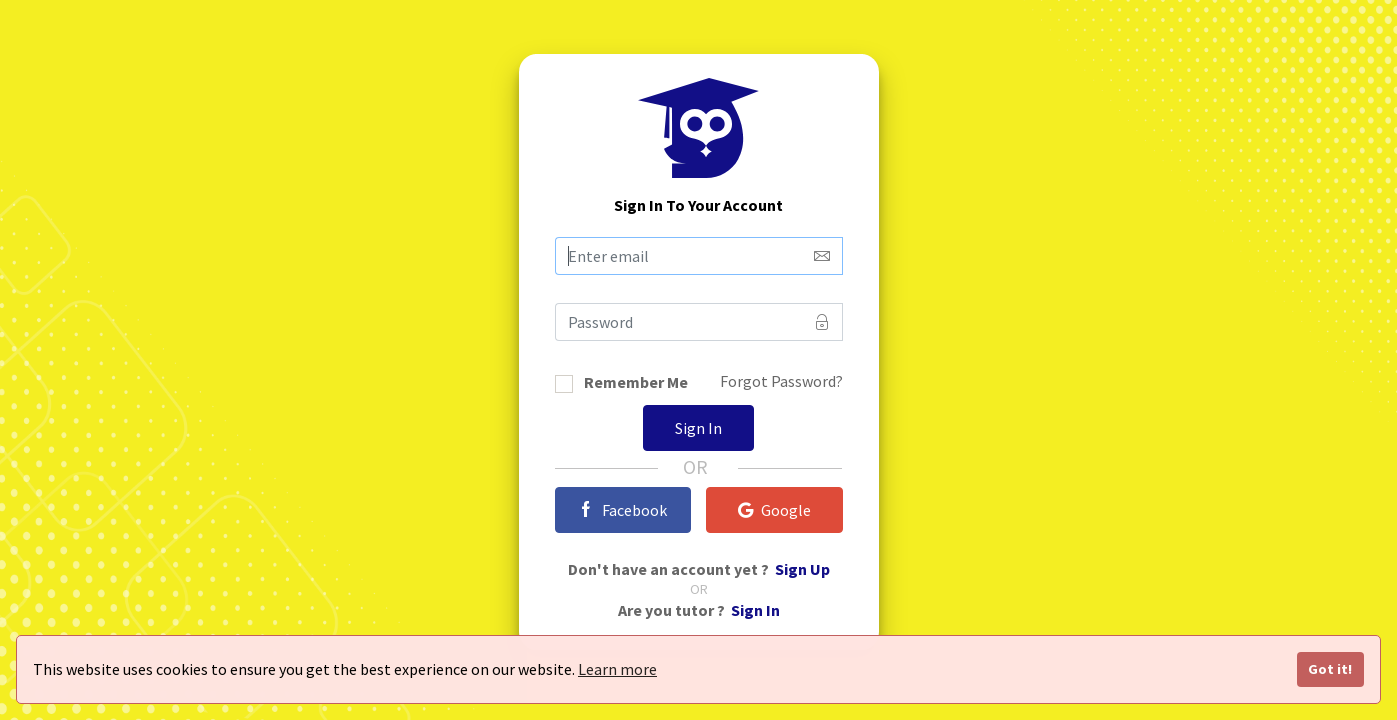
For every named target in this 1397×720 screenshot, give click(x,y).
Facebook (622, 510)
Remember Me (636, 383)
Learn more (617, 669)
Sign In (698, 428)
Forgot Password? (781, 381)
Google (774, 510)
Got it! (1330, 669)
